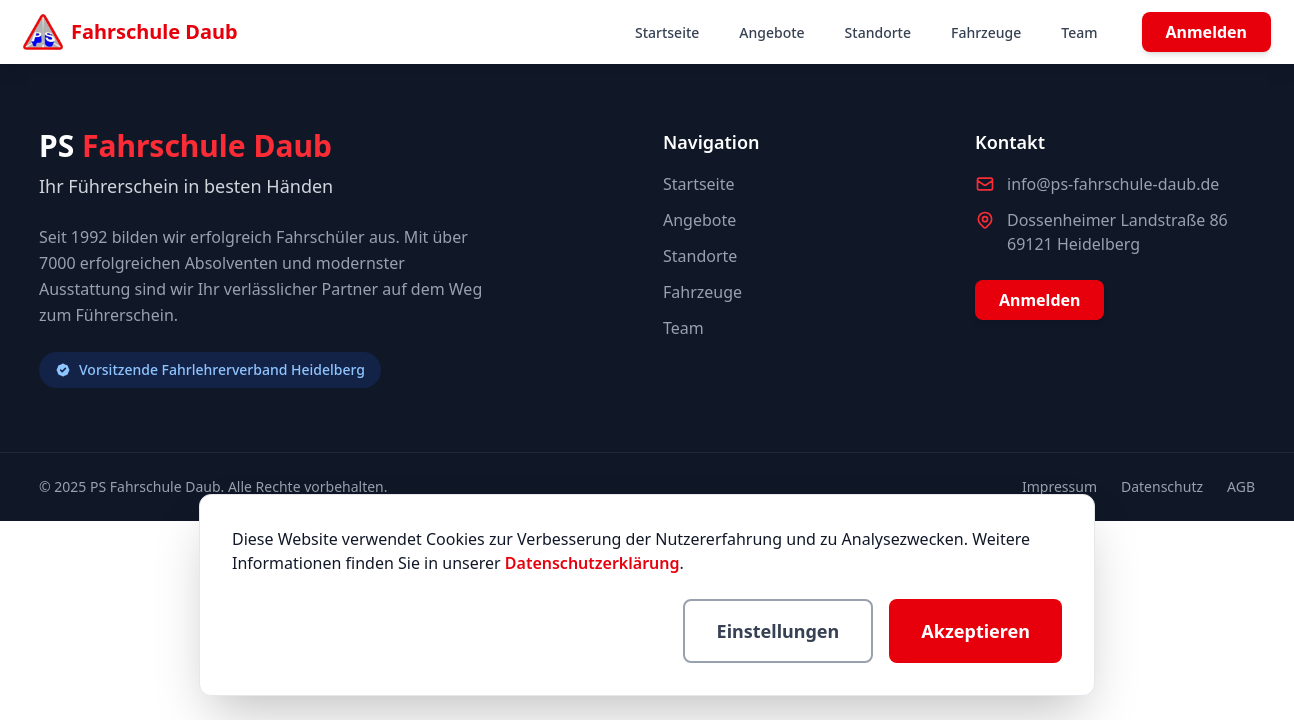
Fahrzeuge (986, 32)
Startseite (667, 32)
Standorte (878, 32)
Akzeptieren (975, 631)
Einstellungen (778, 631)
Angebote (771, 32)
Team (1079, 32)
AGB (1241, 486)
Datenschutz (1162, 486)
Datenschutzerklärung (592, 563)
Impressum (1059, 486)
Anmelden (1206, 32)
